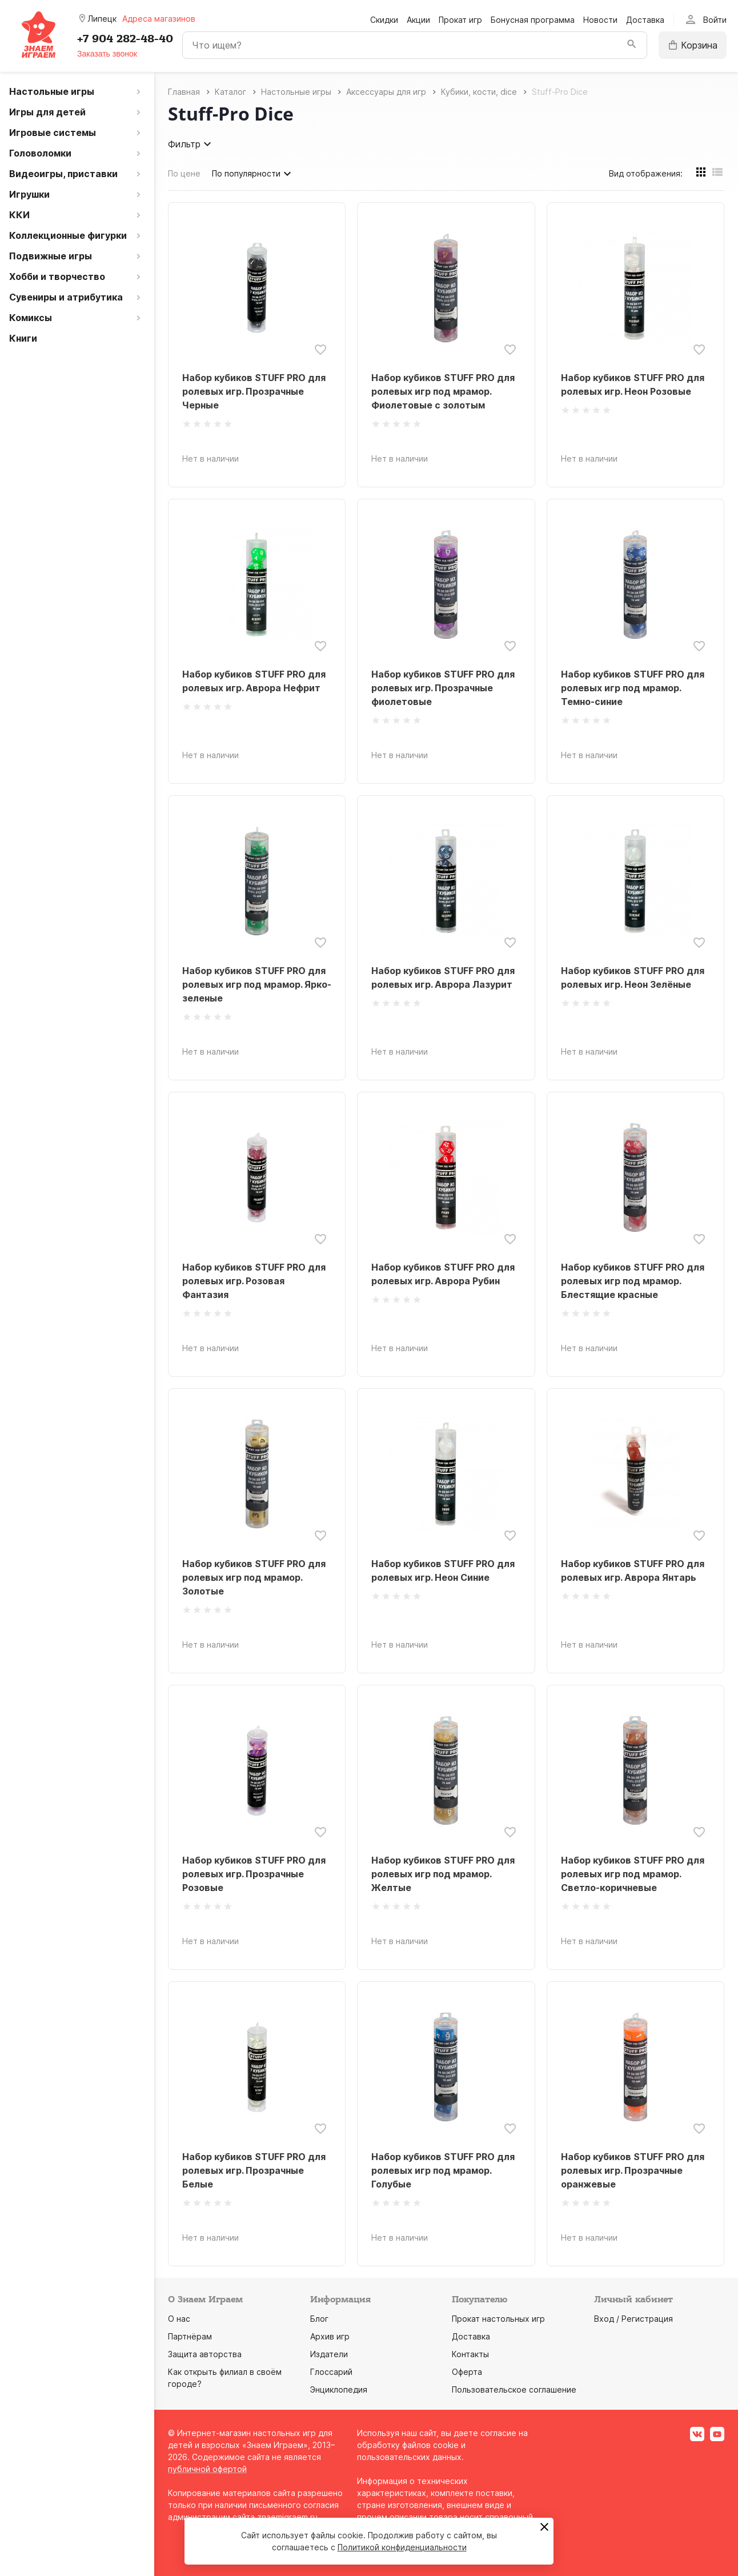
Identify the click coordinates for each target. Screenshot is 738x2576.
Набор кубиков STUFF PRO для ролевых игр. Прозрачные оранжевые (632, 2170)
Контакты (470, 2354)
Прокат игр (460, 20)
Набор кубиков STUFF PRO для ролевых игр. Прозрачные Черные (254, 391)
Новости (600, 20)
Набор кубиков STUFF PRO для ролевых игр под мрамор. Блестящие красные (632, 1280)
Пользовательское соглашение (514, 2389)
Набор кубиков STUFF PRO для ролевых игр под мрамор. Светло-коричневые (632, 1873)
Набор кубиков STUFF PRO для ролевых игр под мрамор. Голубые (443, 2170)
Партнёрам (190, 2336)
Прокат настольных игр (498, 2318)
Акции (418, 20)
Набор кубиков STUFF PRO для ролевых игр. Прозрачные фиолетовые (443, 687)
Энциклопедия (338, 2389)
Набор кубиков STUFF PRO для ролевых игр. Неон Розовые (632, 384)
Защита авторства (205, 2354)
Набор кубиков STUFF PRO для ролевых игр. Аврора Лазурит (443, 977)
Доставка (645, 20)
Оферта (467, 2372)
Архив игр (330, 2336)
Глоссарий (331, 2372)
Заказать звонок (107, 53)
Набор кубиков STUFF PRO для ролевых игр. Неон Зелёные (632, 977)
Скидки (384, 20)
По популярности (253, 174)
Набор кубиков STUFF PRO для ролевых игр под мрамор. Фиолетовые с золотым (443, 391)
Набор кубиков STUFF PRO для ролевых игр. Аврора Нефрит (254, 681)
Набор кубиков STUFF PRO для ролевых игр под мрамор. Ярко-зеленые (256, 984)
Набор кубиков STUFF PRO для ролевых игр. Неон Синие (443, 1570)
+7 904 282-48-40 (125, 38)
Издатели (329, 2354)
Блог (319, 2318)
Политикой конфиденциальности (402, 2547)
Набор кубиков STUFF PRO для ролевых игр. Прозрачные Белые (254, 2170)
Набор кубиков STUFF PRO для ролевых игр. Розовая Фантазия (254, 1280)
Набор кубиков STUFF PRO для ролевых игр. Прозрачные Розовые (254, 1873)
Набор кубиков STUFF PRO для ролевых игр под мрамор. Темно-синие (632, 687)
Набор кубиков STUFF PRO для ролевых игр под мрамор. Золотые (254, 1577)
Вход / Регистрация (633, 2318)
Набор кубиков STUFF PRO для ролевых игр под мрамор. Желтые (443, 1873)
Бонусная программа (533, 20)
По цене (184, 173)
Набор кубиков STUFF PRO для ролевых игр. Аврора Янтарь (632, 1570)
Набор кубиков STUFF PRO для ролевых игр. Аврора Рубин (443, 1274)
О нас (179, 2318)
